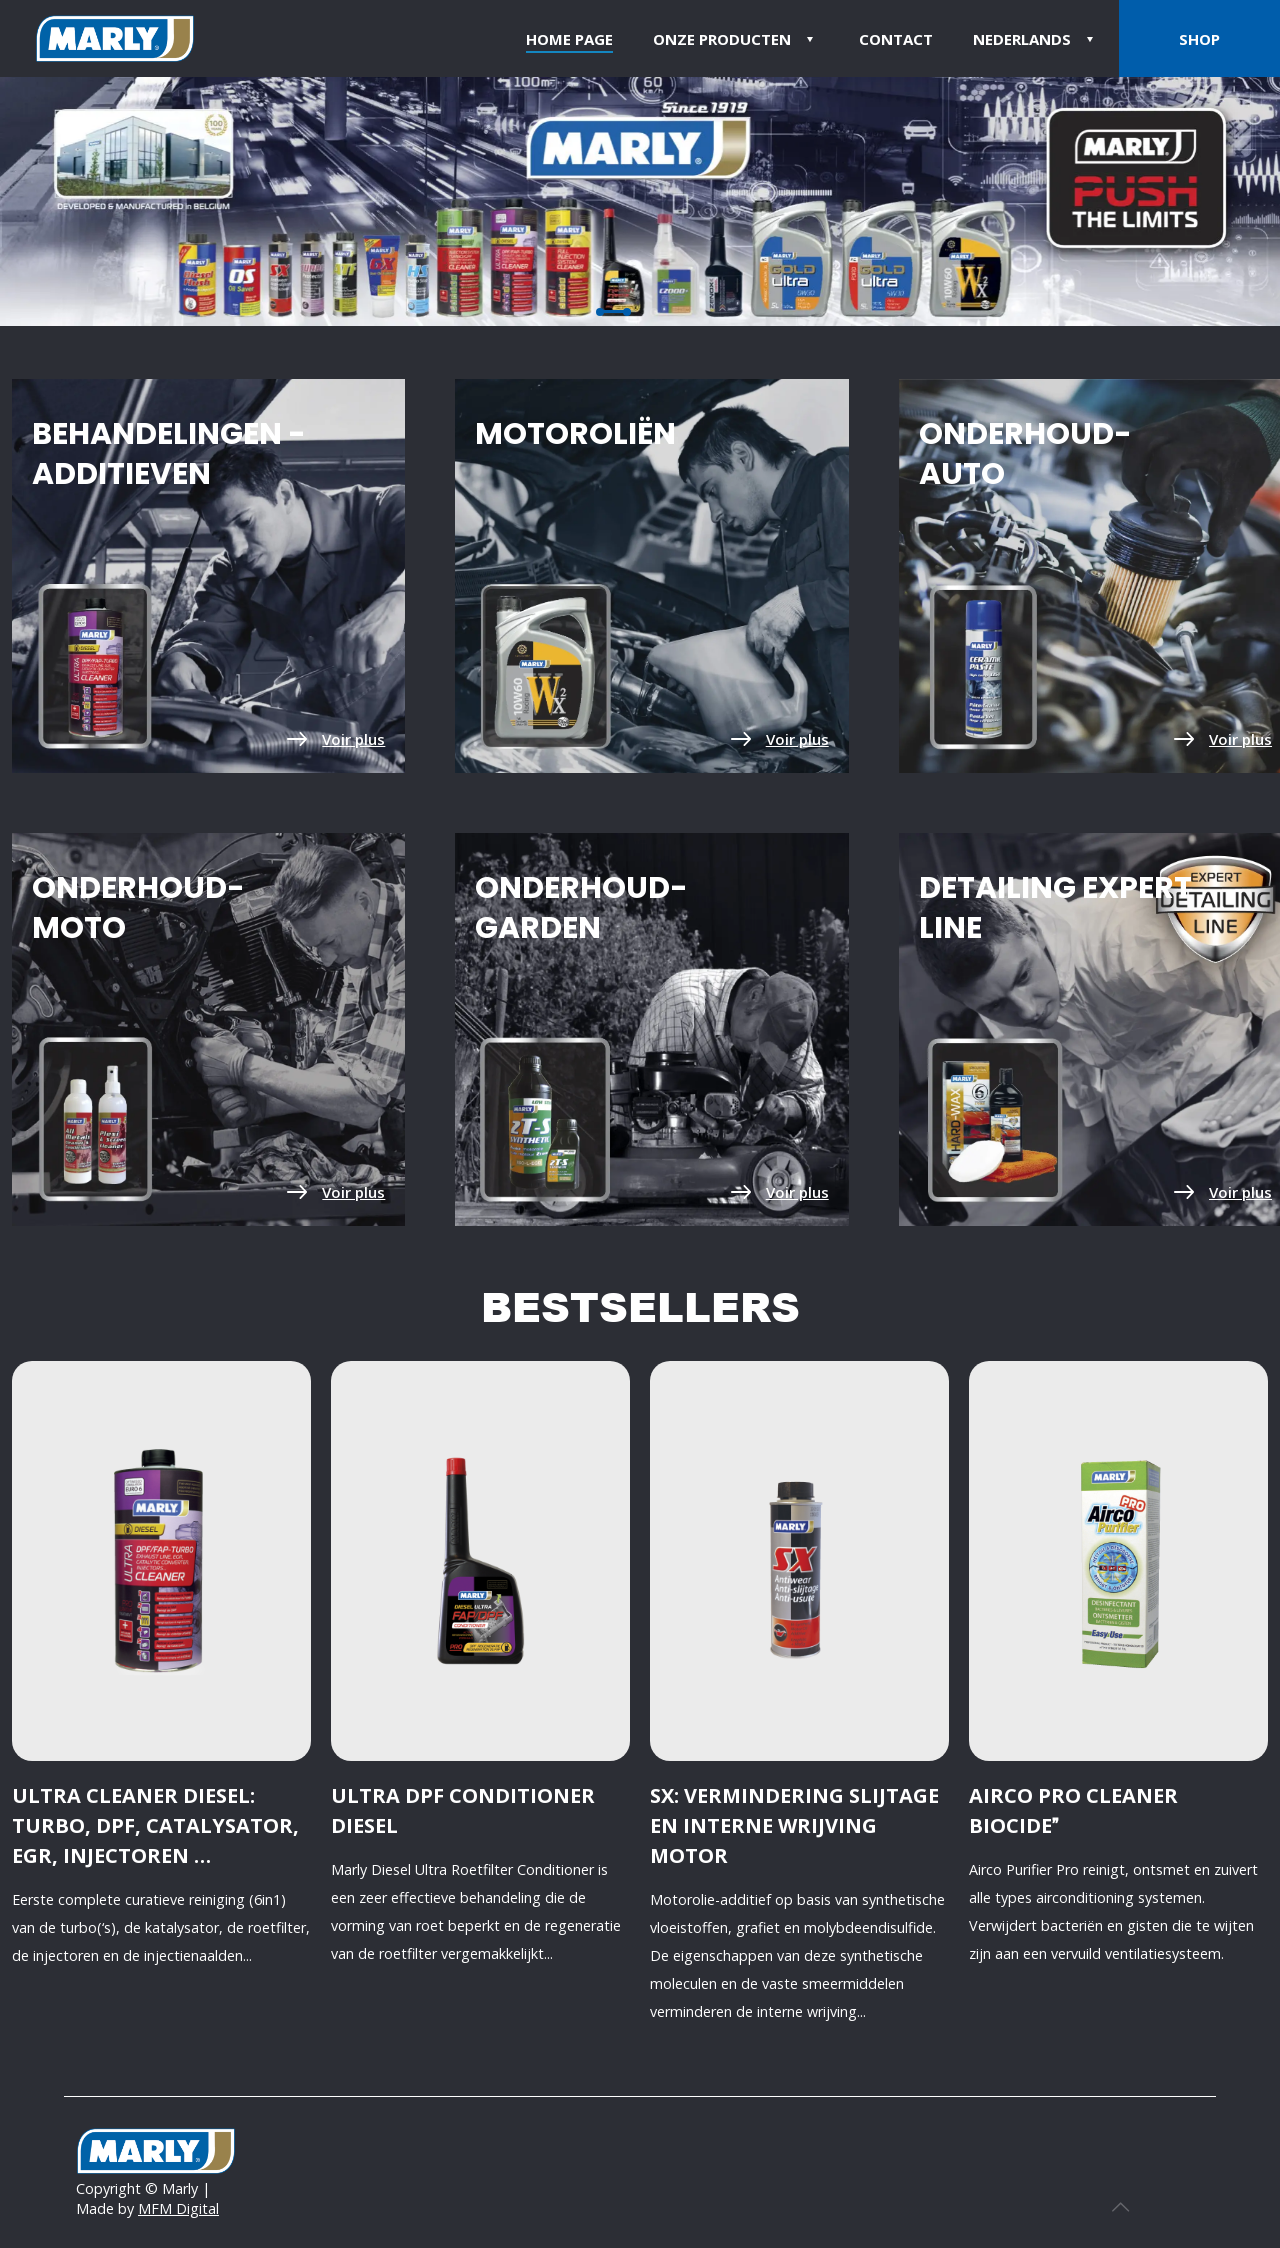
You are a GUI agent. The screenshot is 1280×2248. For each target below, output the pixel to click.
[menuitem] (1036, 38)
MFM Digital (178, 2208)
